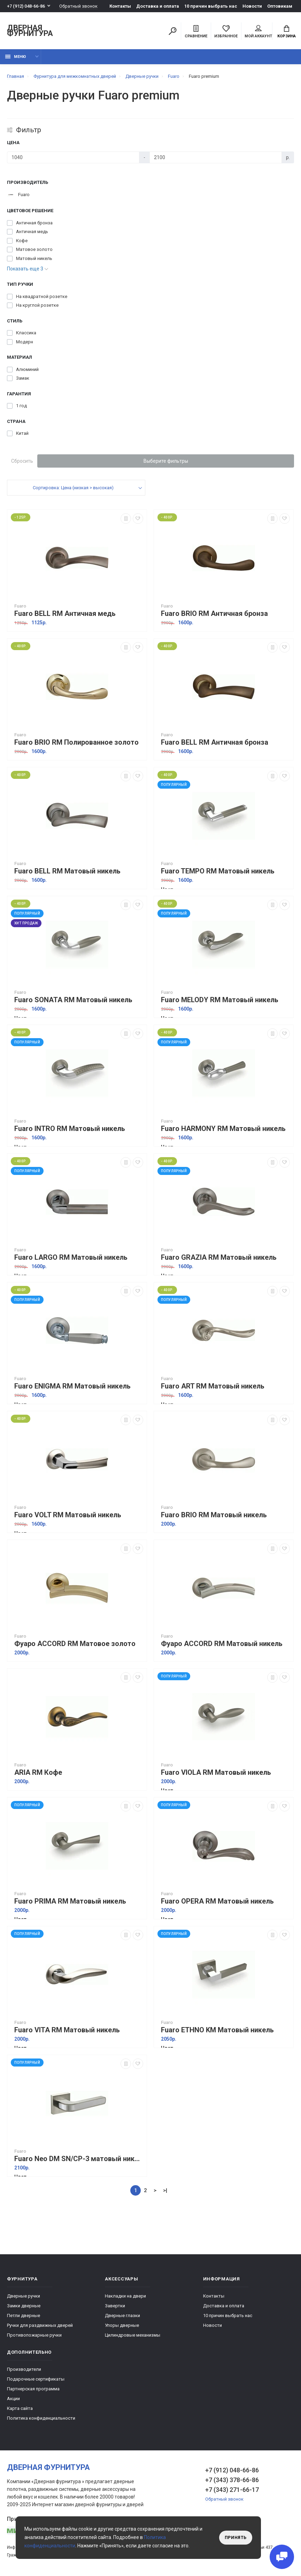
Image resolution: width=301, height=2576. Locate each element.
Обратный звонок (78, 6)
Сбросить (22, 461)
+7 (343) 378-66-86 (232, 2480)
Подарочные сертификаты (35, 2379)
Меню (15, 56)
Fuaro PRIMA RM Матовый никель (70, 1901)
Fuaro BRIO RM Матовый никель (214, 1515)
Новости (252, 6)
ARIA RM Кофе (38, 1773)
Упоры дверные (122, 2325)
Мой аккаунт (258, 31)
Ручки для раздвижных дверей (40, 2325)
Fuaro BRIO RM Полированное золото (76, 742)
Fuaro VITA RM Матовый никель (67, 2030)
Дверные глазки (122, 2315)
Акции (13, 2398)
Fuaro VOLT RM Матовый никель (67, 1515)
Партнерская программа (33, 2388)
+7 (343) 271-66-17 (232, 2489)
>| (165, 2190)
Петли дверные (23, 2315)
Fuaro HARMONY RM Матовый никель (223, 1129)
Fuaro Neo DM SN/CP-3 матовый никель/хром (78, 2159)
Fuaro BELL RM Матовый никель (67, 871)
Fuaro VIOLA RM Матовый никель (216, 1773)
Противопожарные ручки (34, 2335)
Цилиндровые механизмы (132, 2335)
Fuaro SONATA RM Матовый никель (73, 1000)
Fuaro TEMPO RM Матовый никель (218, 871)
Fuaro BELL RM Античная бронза (214, 742)
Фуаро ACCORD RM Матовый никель (222, 1644)
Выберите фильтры (166, 461)
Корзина (286, 31)
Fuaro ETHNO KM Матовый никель (217, 2030)
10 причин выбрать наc (210, 6)
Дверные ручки (23, 2296)
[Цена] (73, 157)
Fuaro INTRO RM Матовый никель (69, 1129)
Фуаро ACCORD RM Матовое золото (75, 1644)
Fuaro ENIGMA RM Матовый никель (72, 1386)
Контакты (120, 6)
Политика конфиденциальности (41, 2418)
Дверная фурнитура (30, 31)
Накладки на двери (125, 2296)
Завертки (115, 2305)
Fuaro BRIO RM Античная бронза (214, 614)
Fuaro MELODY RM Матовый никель (219, 1000)
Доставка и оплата (157, 6)
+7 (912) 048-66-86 (26, 6)
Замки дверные (23, 2305)
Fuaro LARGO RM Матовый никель (71, 1257)
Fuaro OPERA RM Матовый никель (217, 1901)
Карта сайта (20, 2408)
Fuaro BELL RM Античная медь (65, 614)
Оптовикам (279, 6)
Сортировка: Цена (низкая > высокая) (73, 487)
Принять (236, 2537)
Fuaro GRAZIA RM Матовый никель (219, 1257)
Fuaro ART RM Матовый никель (212, 1386)
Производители (24, 2369)
